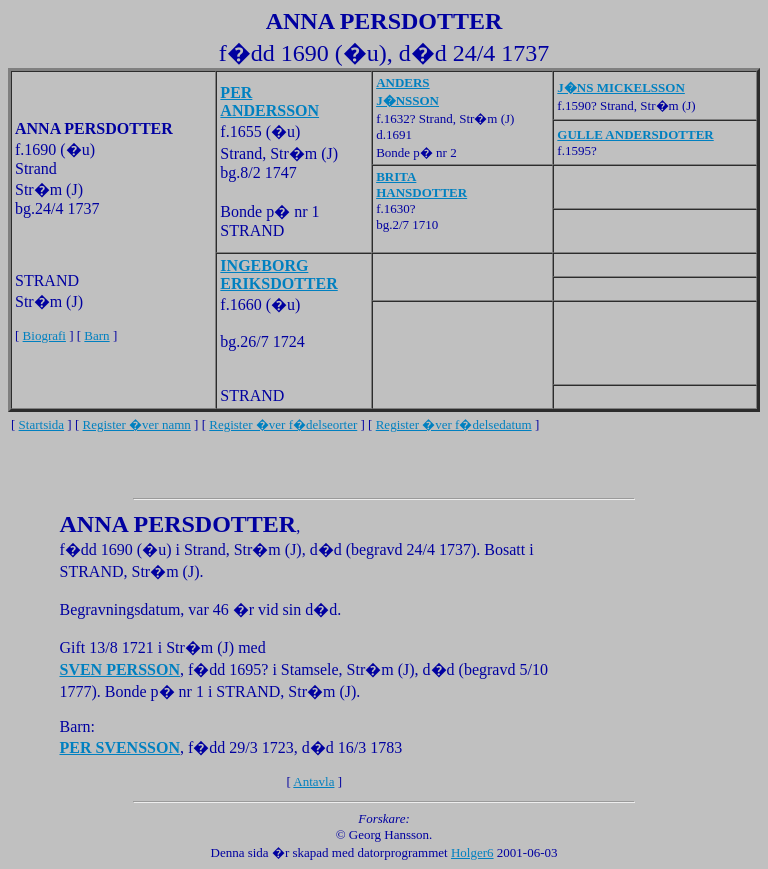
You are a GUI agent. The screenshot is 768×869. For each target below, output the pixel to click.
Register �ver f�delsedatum (454, 424)
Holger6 (472, 852)
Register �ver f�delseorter (283, 424)
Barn (96, 335)
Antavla (313, 781)
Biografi (44, 335)
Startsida (42, 424)
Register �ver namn (137, 424)
